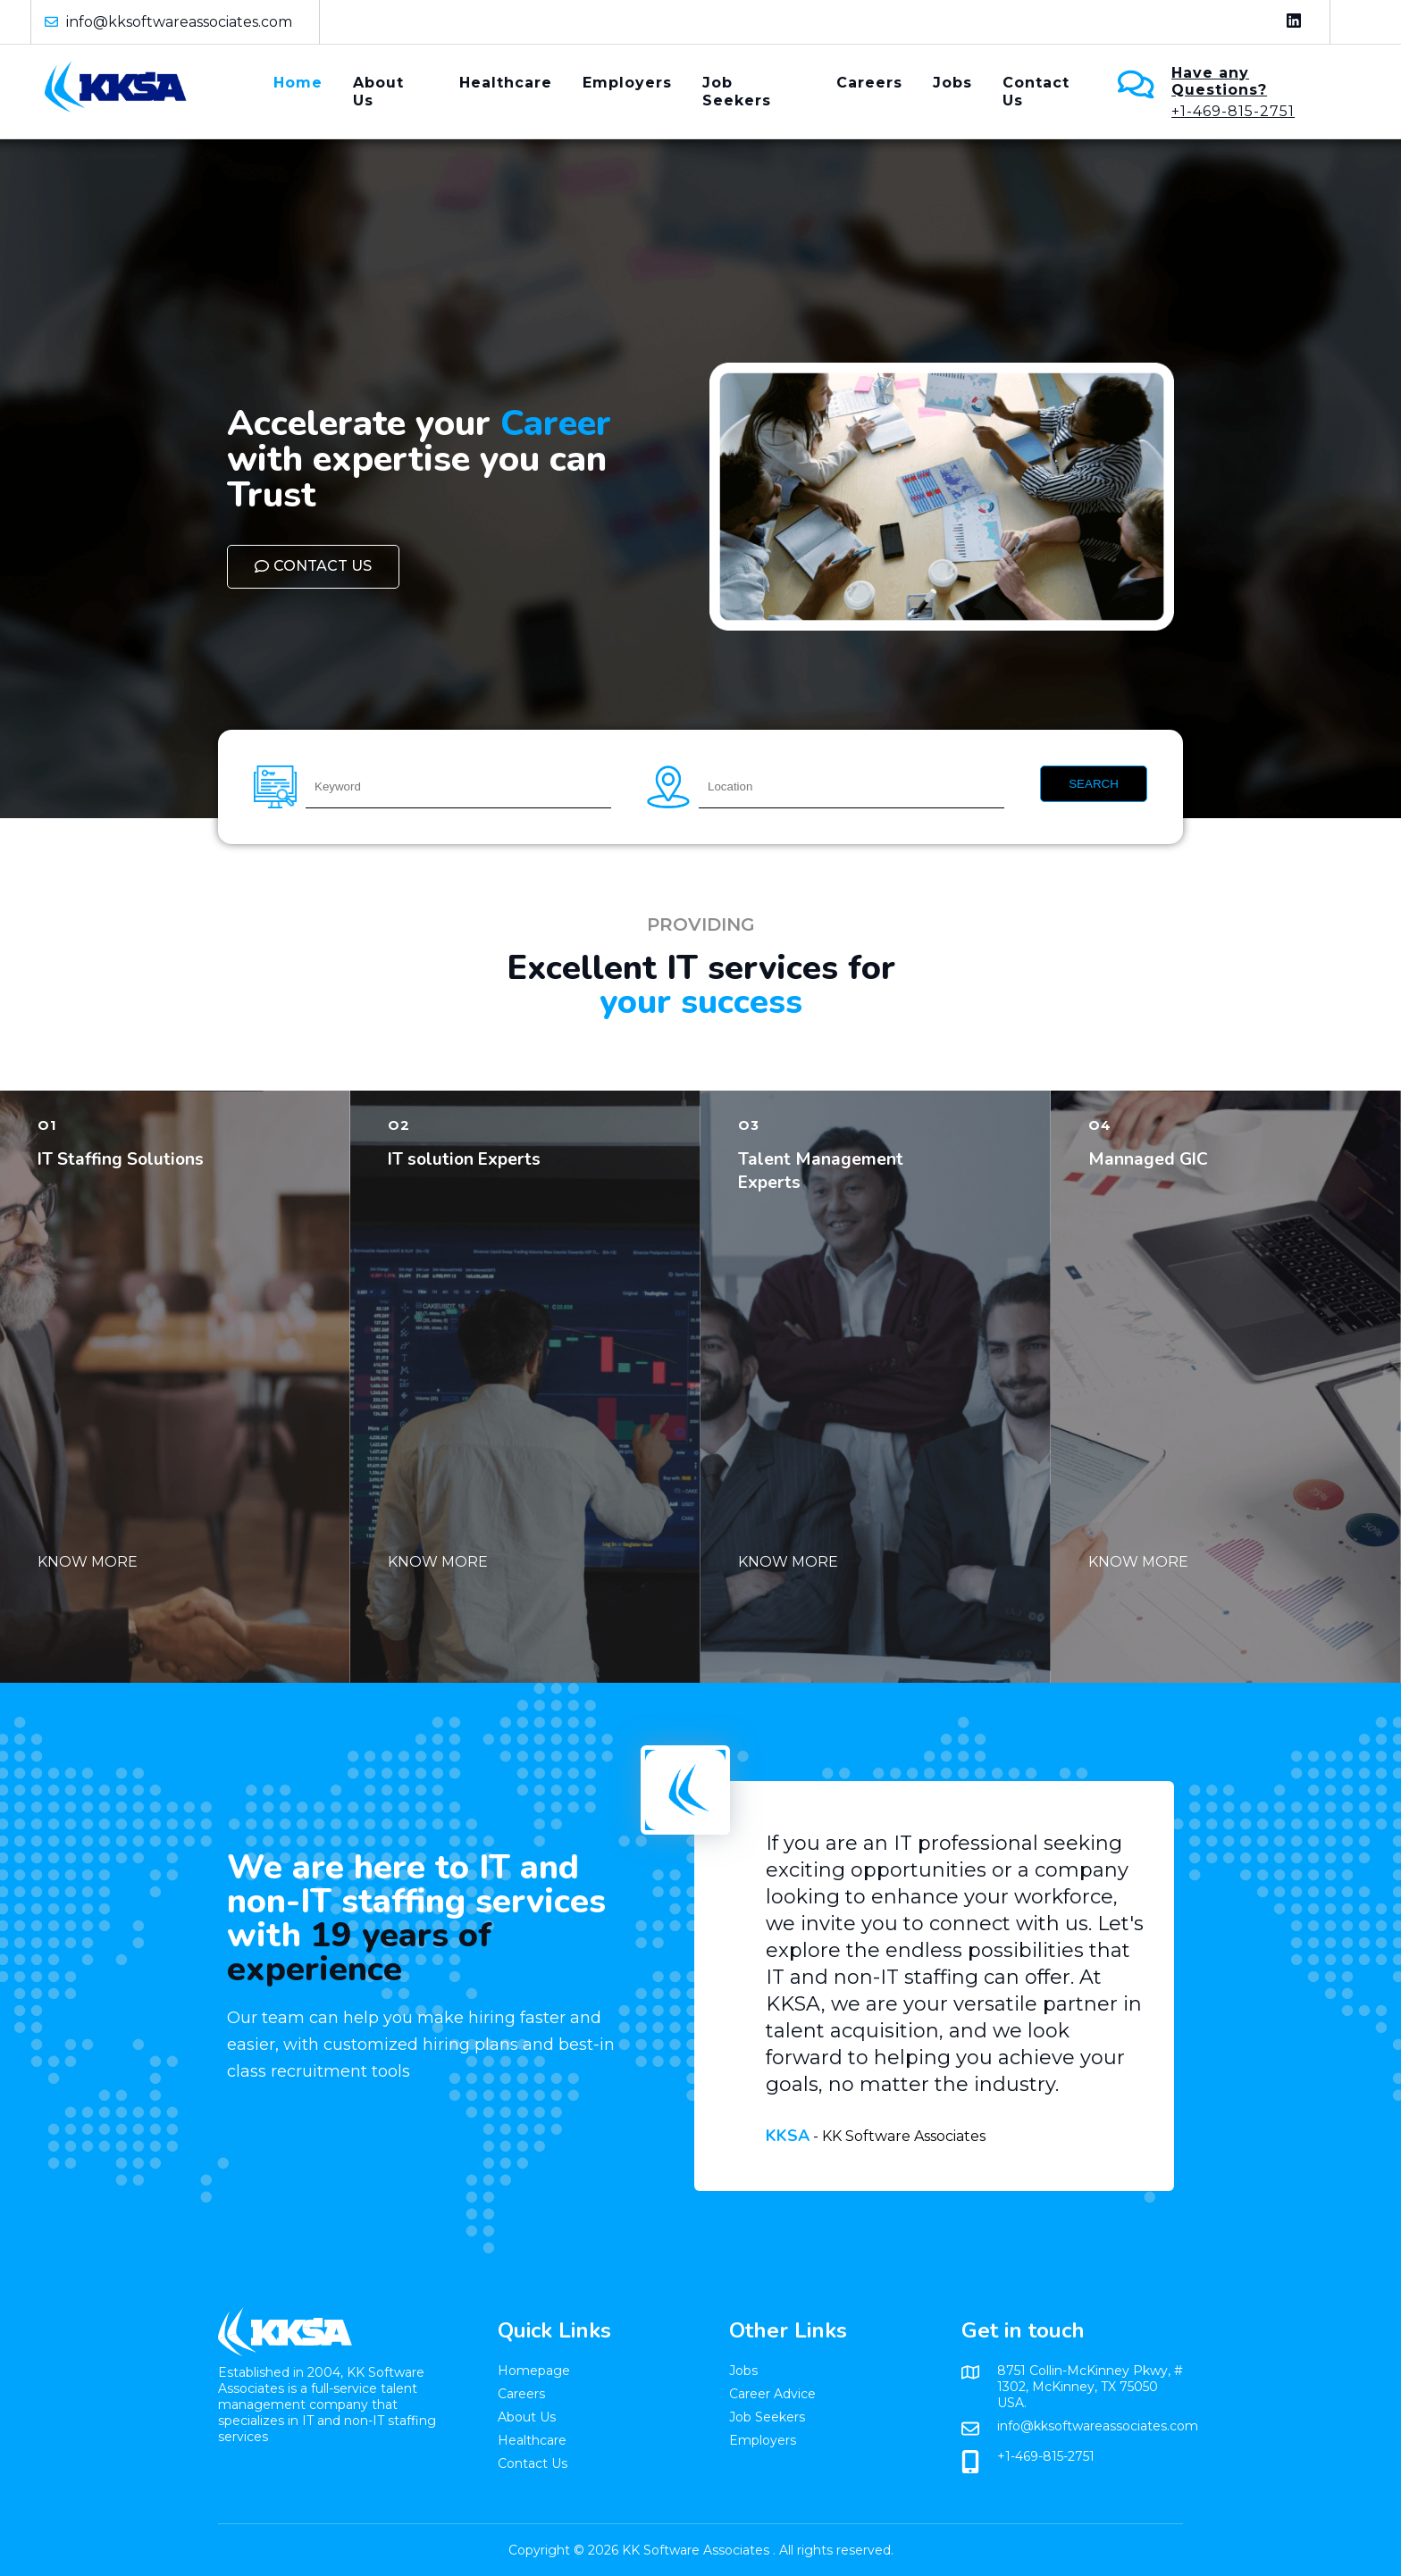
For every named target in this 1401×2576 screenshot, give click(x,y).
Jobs (952, 82)
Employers (627, 82)
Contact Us (1036, 91)
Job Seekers (736, 91)
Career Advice (772, 2394)
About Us (378, 91)
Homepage (534, 2371)
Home (298, 82)
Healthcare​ (505, 82)
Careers (869, 82)
